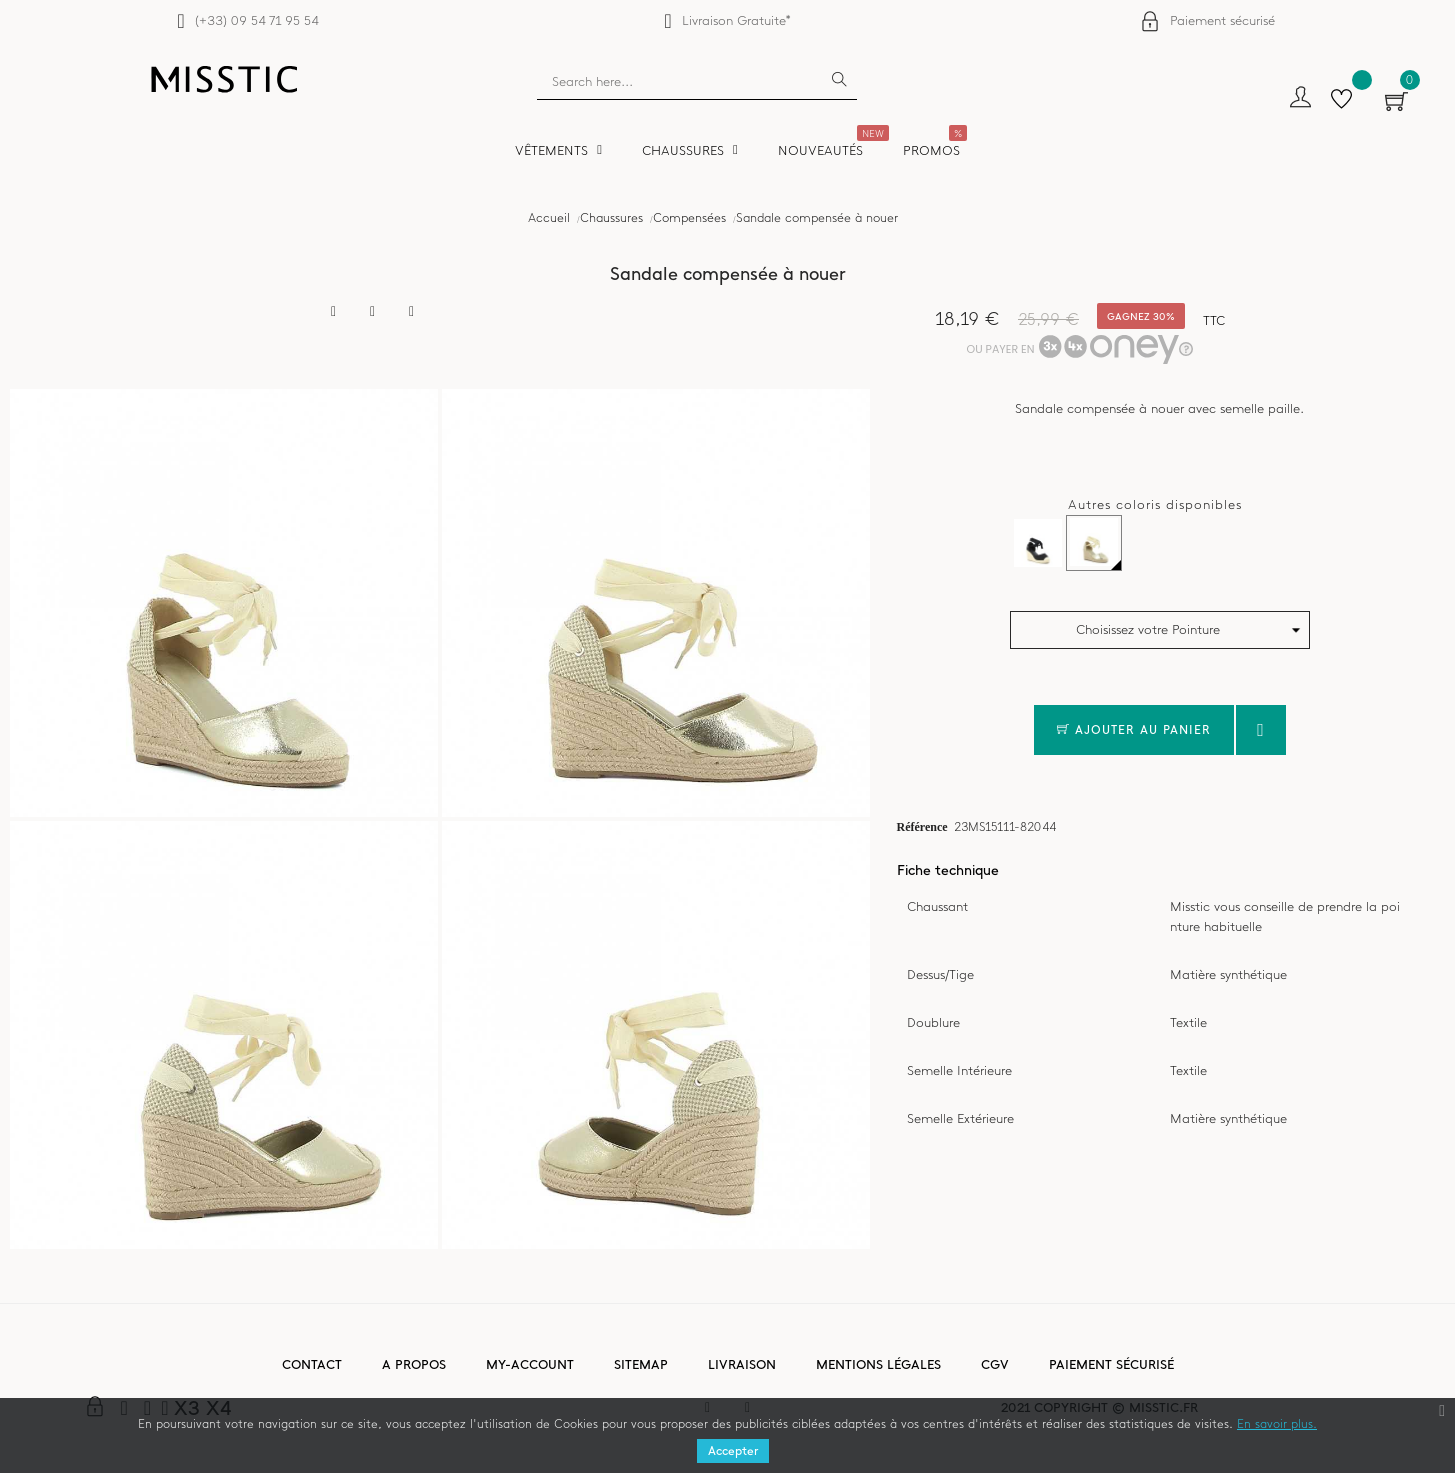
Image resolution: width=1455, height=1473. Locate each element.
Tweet (373, 312)
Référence (922, 826)
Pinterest (412, 312)
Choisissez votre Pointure (1148, 629)
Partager (334, 312)
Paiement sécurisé (1222, 20)
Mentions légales (878, 1364)
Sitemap (641, 1364)
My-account (530, 1364)
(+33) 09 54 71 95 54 (256, 20)
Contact (312, 1364)
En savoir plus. (1277, 1424)
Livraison (742, 1364)
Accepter (733, 1451)
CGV (995, 1364)
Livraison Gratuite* (736, 20)
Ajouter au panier (1134, 730)
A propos (414, 1364)
